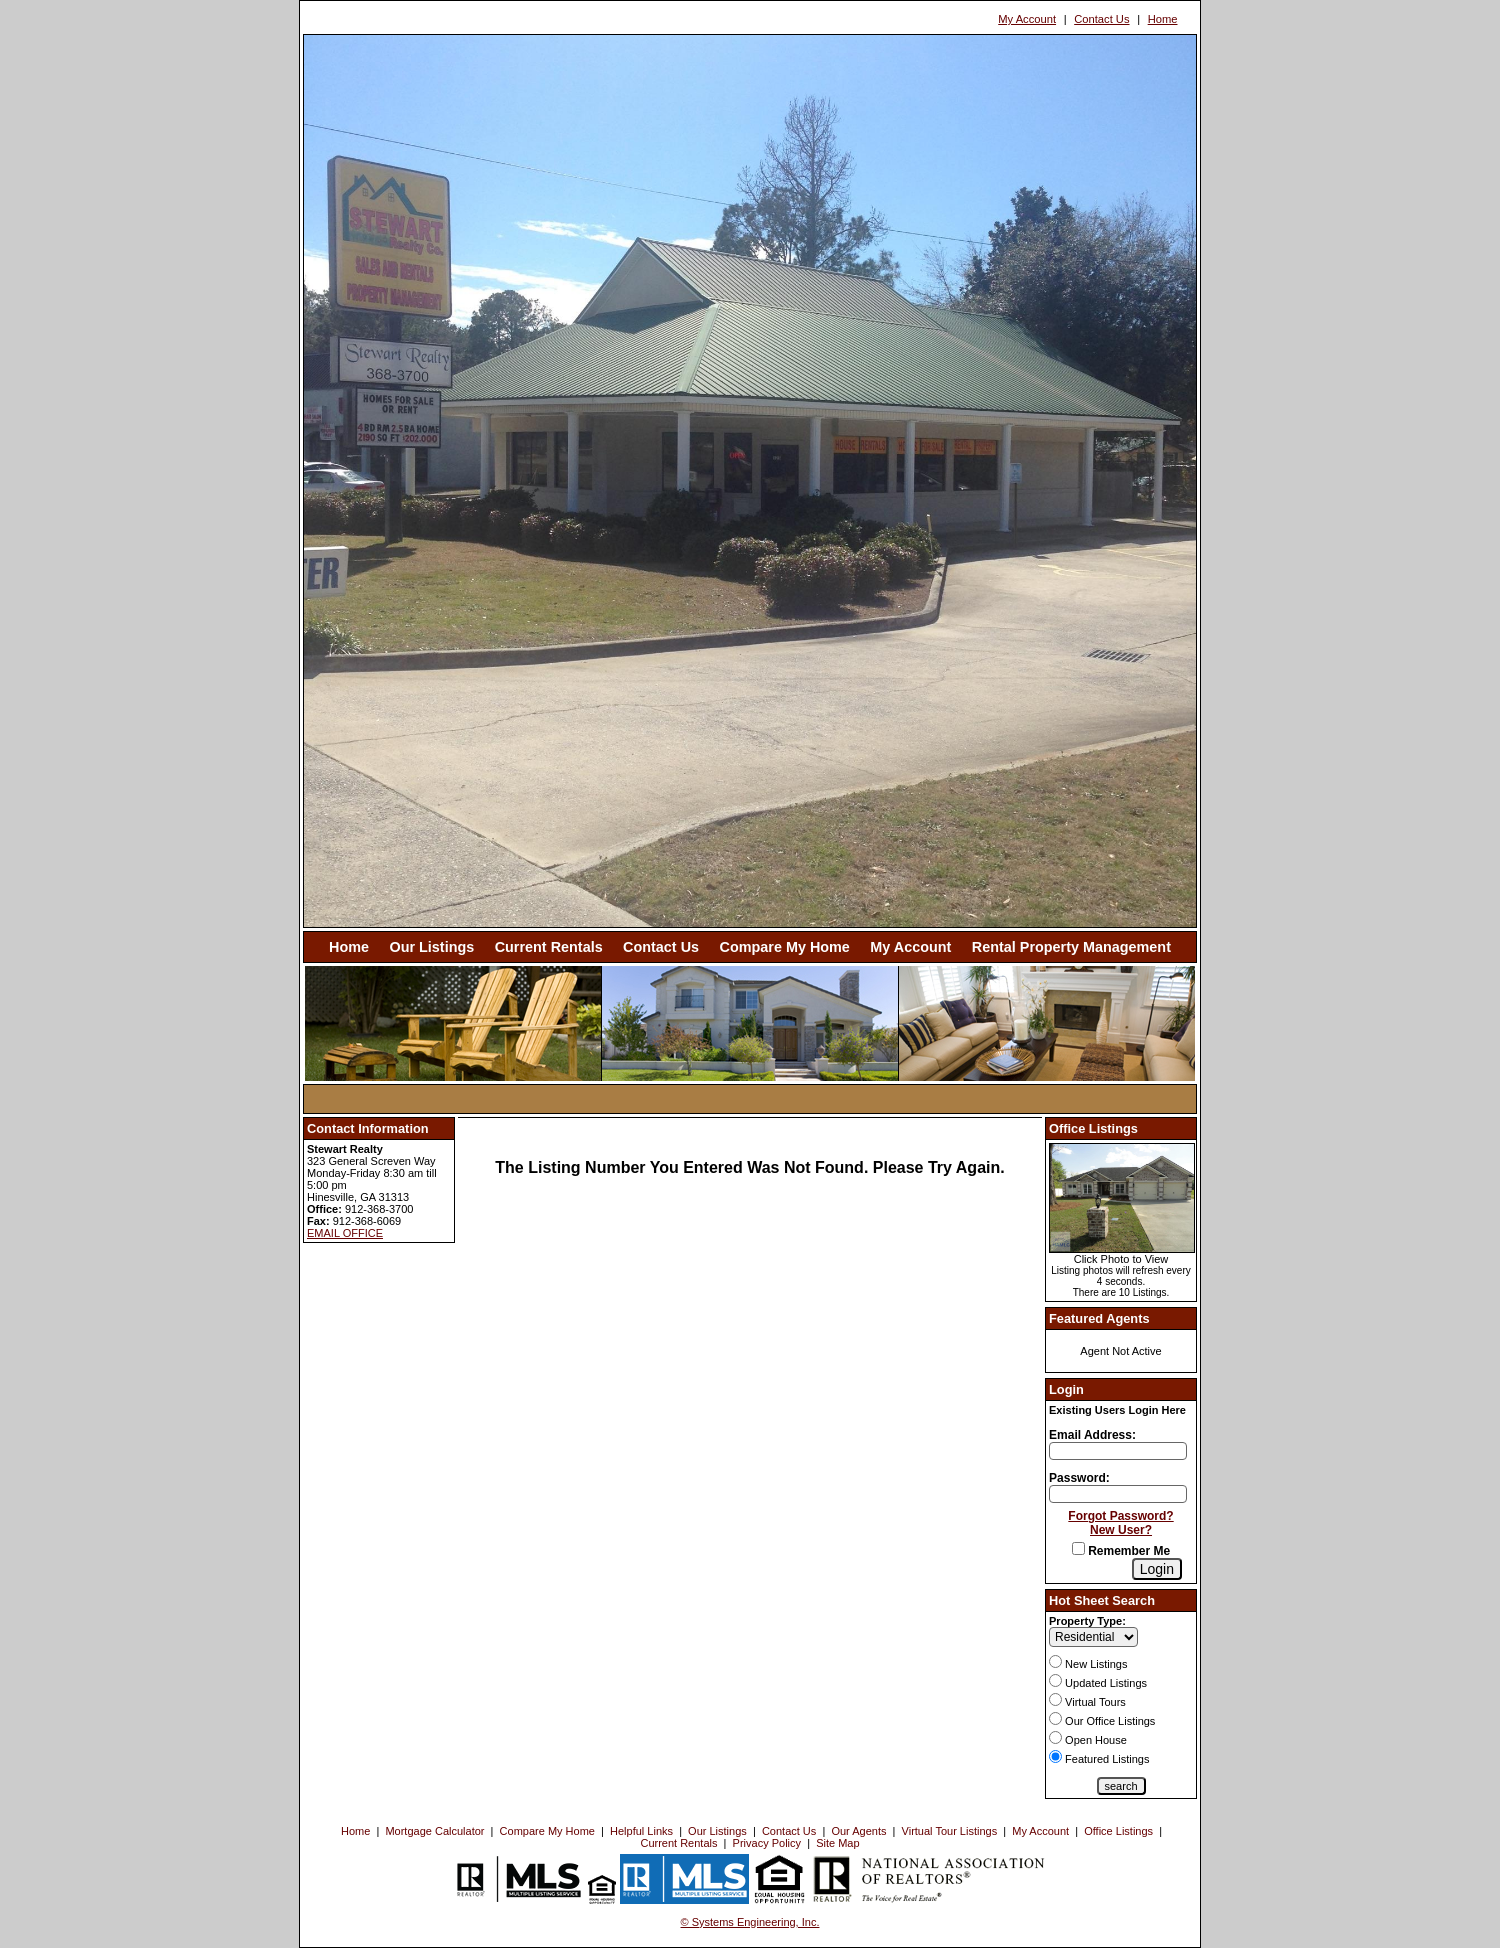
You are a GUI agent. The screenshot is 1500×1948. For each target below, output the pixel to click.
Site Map (837, 1843)
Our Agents (858, 1831)
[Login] (1157, 1569)
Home (1163, 19)
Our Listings (431, 947)
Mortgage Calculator (434, 1831)
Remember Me (1121, 1551)
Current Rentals (549, 947)
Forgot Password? (1120, 1516)
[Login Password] (1118, 1494)
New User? (1121, 1530)
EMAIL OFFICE (345, 1233)
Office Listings (1118, 1831)
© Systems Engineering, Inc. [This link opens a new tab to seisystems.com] (750, 1922)
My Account (1027, 19)
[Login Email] (1118, 1451)
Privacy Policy (767, 1843)
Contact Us (1101, 19)
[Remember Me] (1078, 1548)
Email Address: (1092, 1435)
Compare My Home (785, 947)
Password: (1079, 1478)
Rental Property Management (1071, 947)
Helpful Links (641, 1831)
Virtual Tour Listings (950, 1831)
